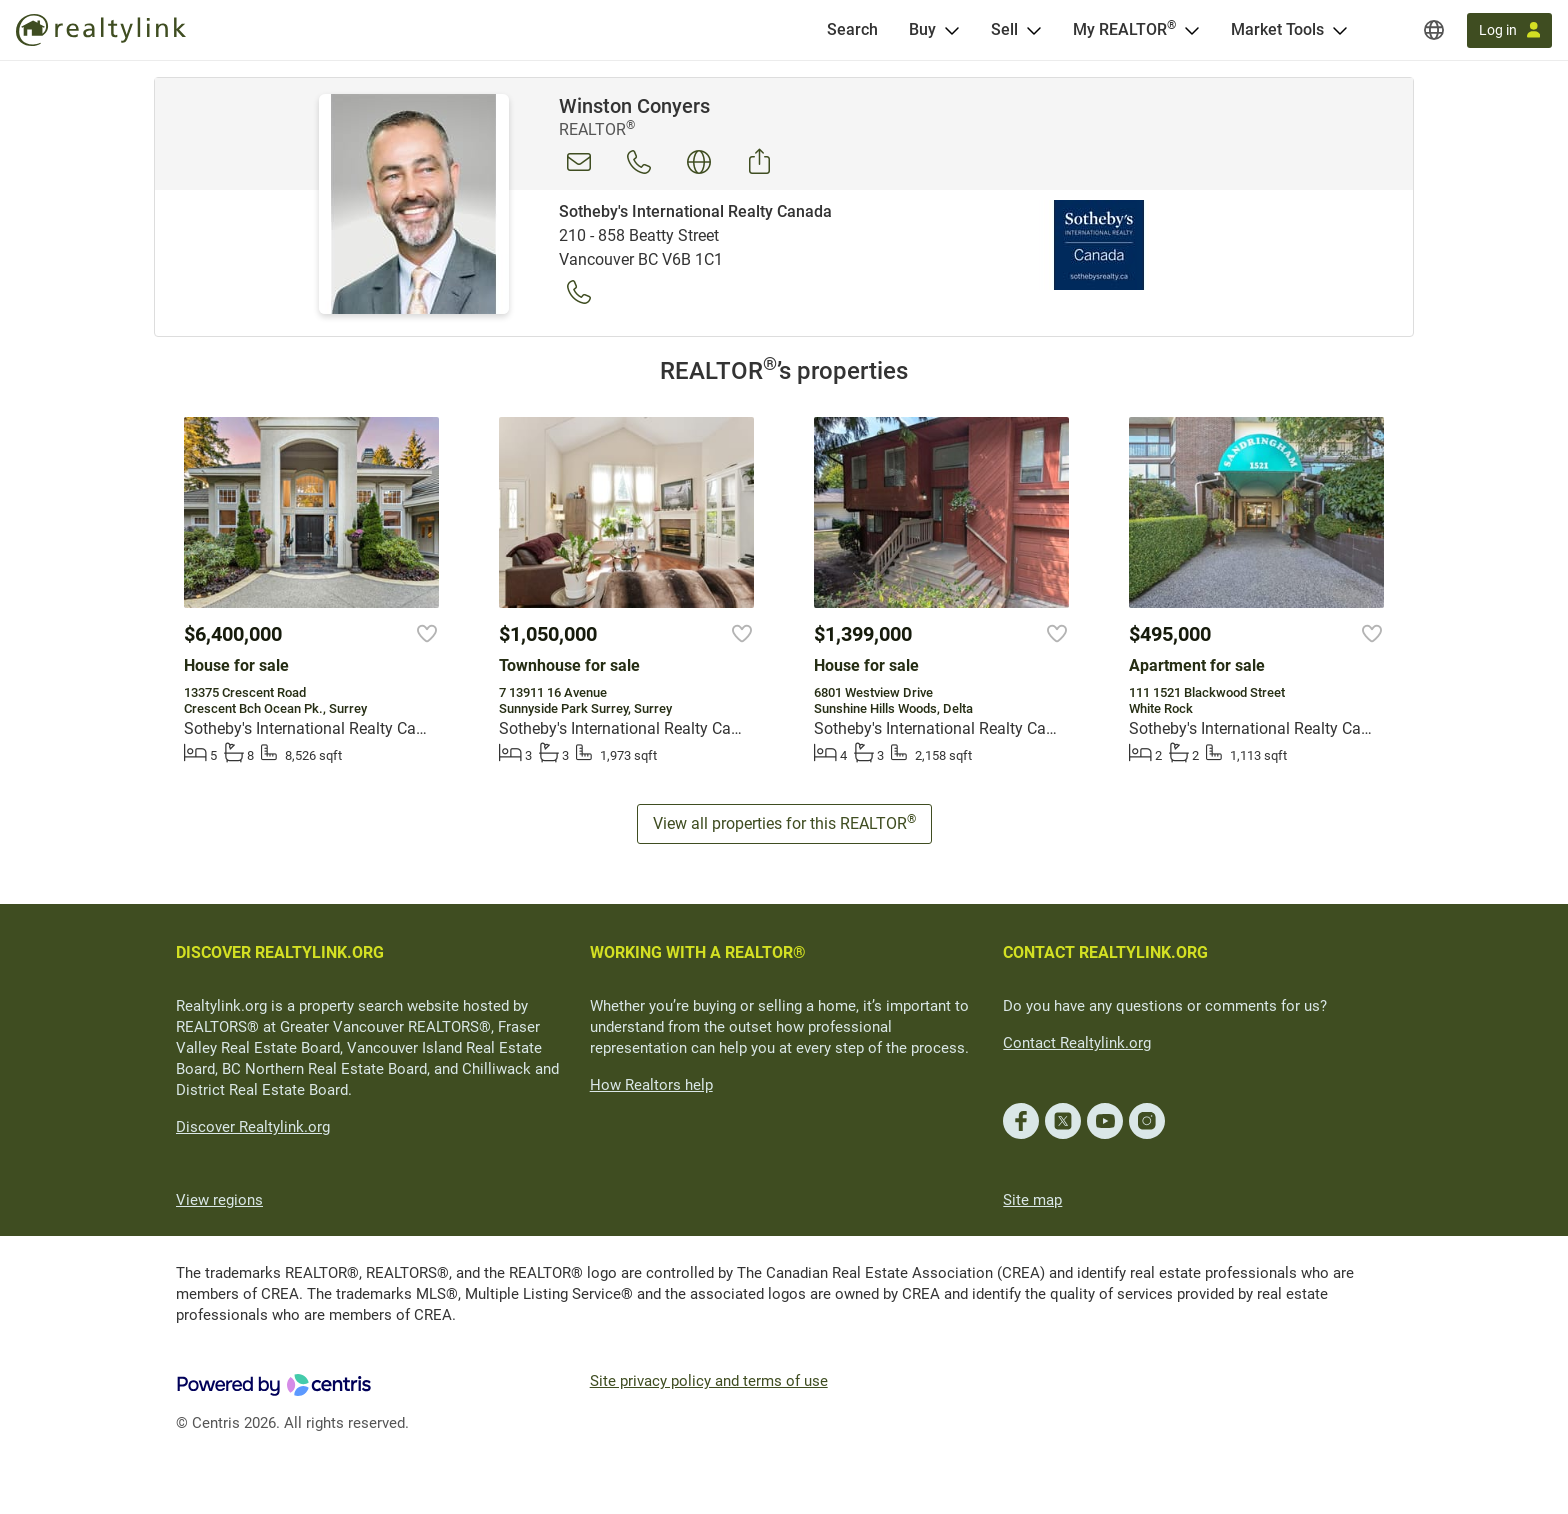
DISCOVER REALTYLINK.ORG (280, 952)
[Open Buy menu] (952, 30)
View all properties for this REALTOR (784, 822)
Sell (1004, 29)
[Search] (852, 30)
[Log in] (1509, 30)
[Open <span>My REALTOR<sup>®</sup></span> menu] (1192, 30)
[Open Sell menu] (1034, 30)
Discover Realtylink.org (253, 1127)
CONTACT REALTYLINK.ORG (1105, 952)
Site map (1032, 1200)
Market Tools (1277, 29)
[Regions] (1434, 30)
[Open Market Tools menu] (1340, 30)
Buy (922, 29)
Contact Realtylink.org (1077, 1043)
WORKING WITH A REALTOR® (698, 952)
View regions (219, 1200)
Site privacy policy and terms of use (709, 1381)
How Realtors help (651, 1085)
